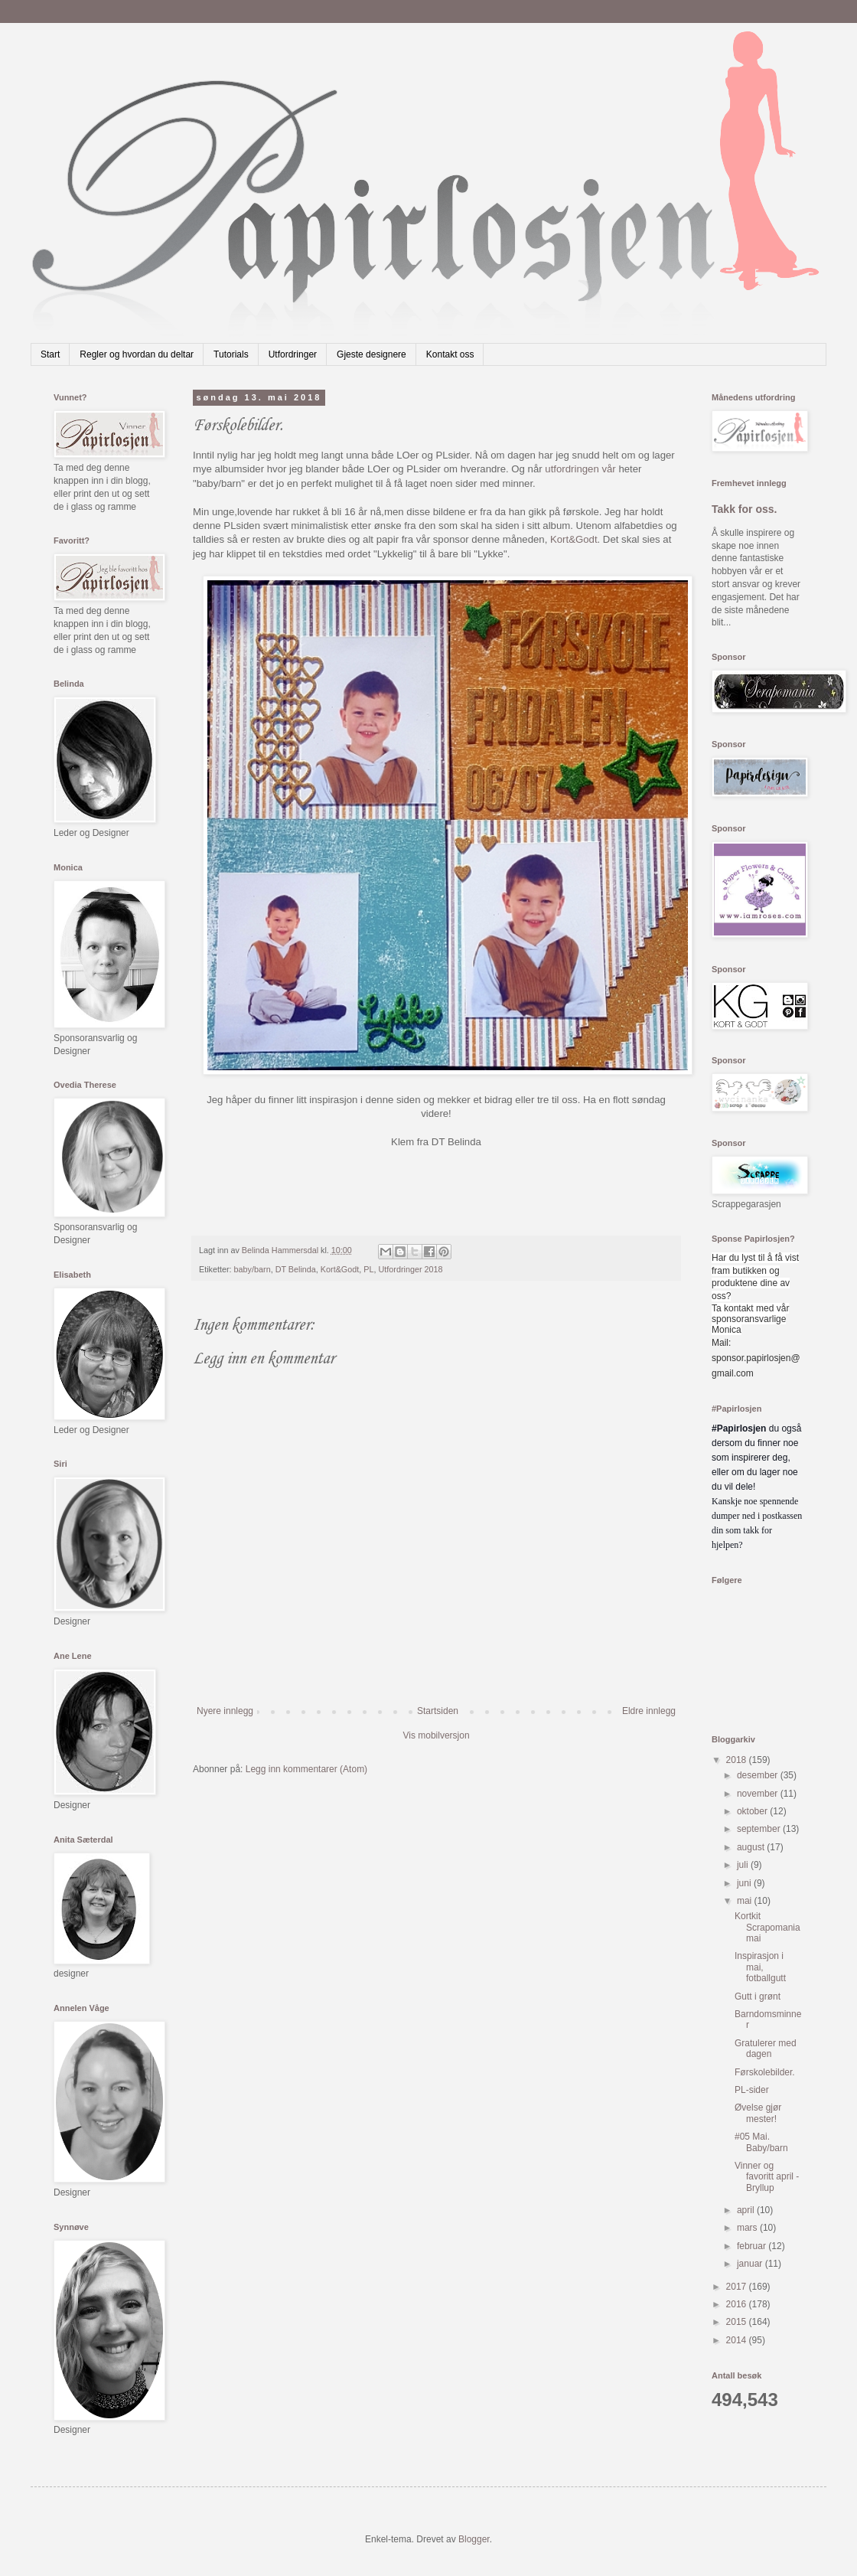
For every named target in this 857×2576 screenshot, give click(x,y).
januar (751, 2263)
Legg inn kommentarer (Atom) (306, 1769)
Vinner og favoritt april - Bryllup (767, 2176)
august (752, 1847)
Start (50, 354)
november (758, 1793)
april (747, 2210)
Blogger (474, 2539)
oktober (753, 1811)
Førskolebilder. (765, 2072)
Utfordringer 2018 (411, 1269)
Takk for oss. (744, 509)
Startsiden (437, 1711)
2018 (737, 1760)
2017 (737, 2286)
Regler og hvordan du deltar (137, 354)
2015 (737, 2321)
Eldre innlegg (649, 1711)
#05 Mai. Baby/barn (761, 2142)
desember (758, 1775)
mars (748, 2227)
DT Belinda (295, 1269)
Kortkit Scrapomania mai (767, 1927)
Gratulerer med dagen (766, 2048)
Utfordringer (293, 354)
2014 (737, 2340)
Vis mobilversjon (435, 1735)
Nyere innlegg (225, 1711)
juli (744, 1864)
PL (368, 1269)
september (760, 1828)
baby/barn (252, 1269)
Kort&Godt (574, 539)
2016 (737, 2304)
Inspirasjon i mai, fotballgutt (760, 1967)
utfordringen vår (580, 469)
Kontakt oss (450, 354)
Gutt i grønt (757, 1996)
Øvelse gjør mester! (758, 2113)
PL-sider (752, 2090)
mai (745, 1900)
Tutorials (231, 354)
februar (752, 2246)
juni (745, 1883)
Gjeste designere (371, 354)
